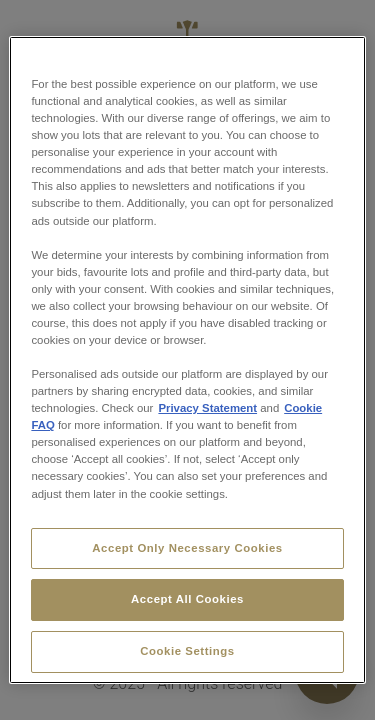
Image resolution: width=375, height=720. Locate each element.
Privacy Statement (207, 408)
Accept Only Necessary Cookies (187, 548)
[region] (187, 360)
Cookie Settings (187, 651)
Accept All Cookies (187, 599)
